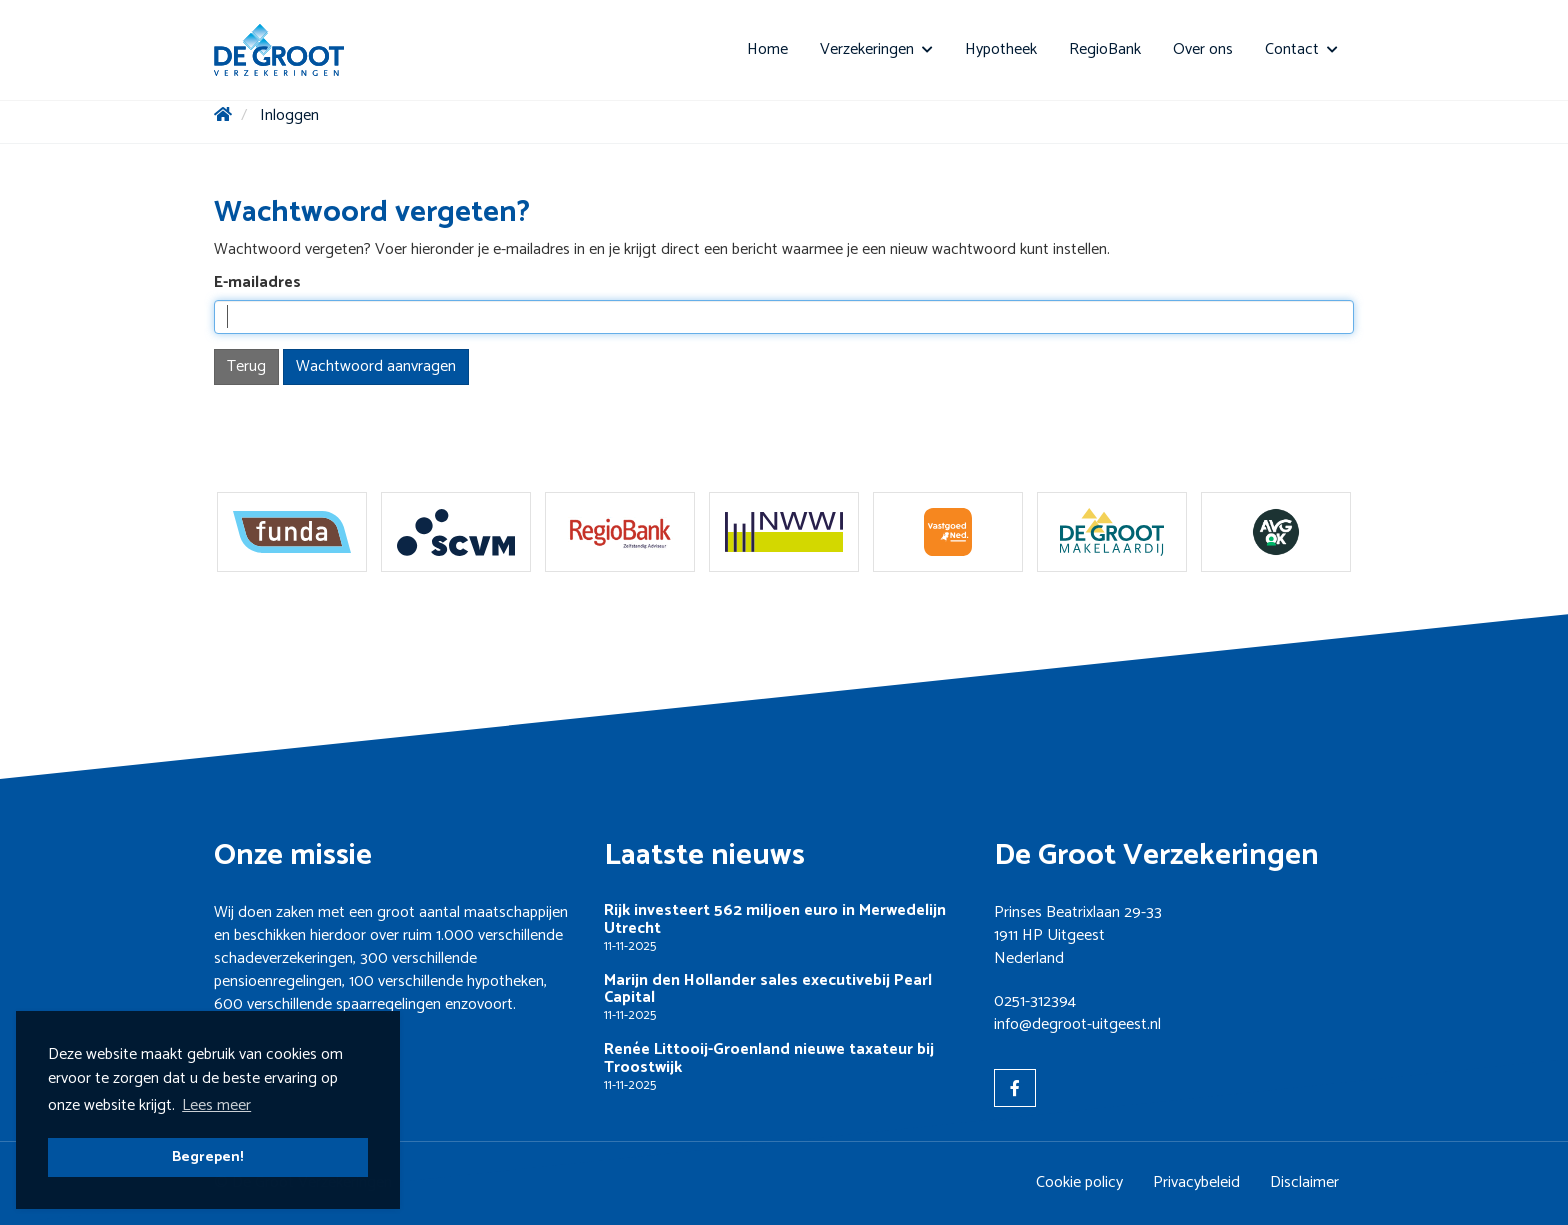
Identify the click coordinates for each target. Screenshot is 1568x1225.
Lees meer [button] (216, 1105)
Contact (1301, 49)
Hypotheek (1001, 49)
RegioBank (1105, 49)
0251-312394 (1035, 1001)
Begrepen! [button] (208, 1157)
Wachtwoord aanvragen (376, 366)
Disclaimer (1304, 1182)
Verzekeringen (876, 49)
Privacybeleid (1196, 1182)
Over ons (1203, 49)
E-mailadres (257, 283)
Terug (246, 366)
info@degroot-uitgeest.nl (1077, 1024)
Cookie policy (1079, 1182)
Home (767, 49)
